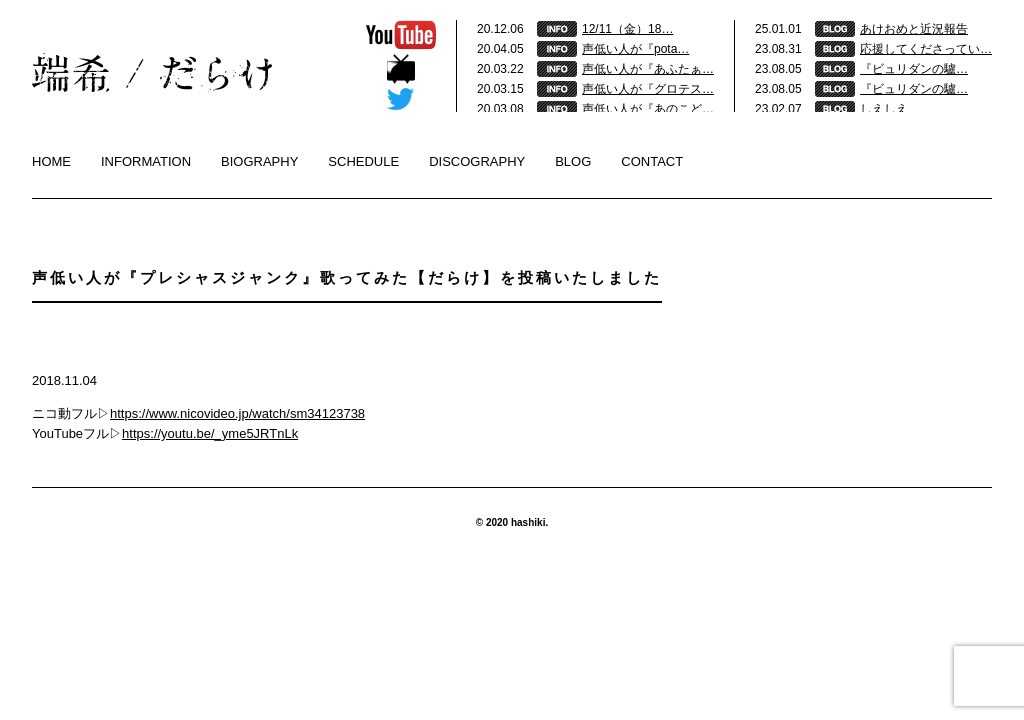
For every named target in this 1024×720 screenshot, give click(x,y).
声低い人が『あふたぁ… (648, 69)
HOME (51, 161)
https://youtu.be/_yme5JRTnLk (210, 433)
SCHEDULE (363, 161)
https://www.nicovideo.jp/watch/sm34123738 (237, 413)
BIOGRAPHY (259, 161)
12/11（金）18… (627, 29)
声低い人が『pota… (635, 49)
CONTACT (652, 161)
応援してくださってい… (926, 49)
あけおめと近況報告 (914, 29)
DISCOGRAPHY (477, 161)
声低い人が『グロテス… (648, 89)
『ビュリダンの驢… (914, 69)
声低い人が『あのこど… (648, 109)
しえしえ (884, 109)
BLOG (573, 161)
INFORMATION (146, 161)
